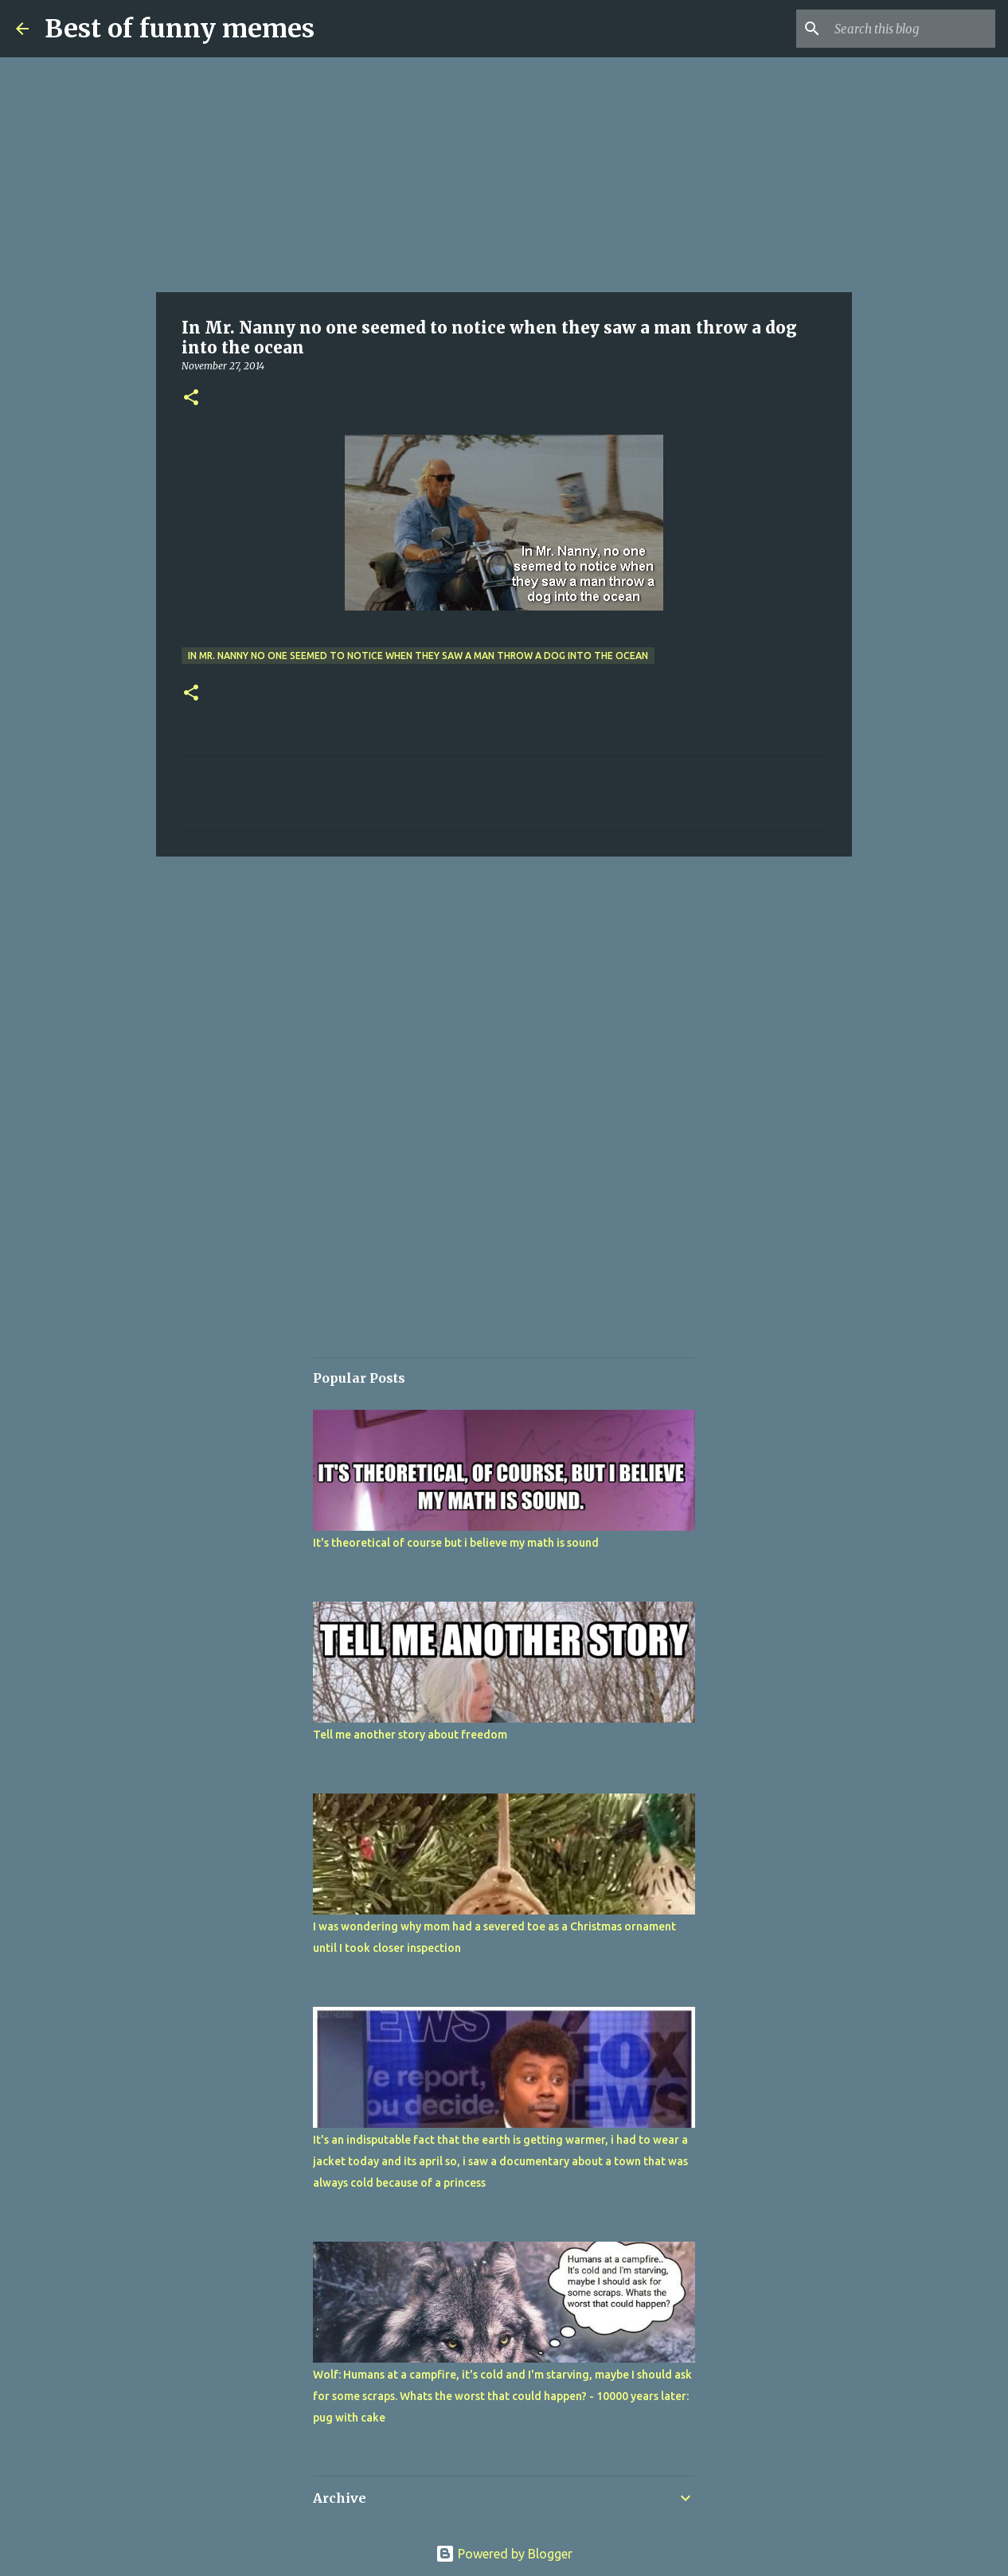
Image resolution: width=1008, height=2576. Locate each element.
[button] (191, 398)
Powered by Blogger (504, 2554)
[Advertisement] (504, 175)
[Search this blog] (911, 29)
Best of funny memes (180, 29)
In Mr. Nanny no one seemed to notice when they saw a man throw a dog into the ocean (418, 655)
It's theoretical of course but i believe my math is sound (456, 1542)
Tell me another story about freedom (410, 1734)
